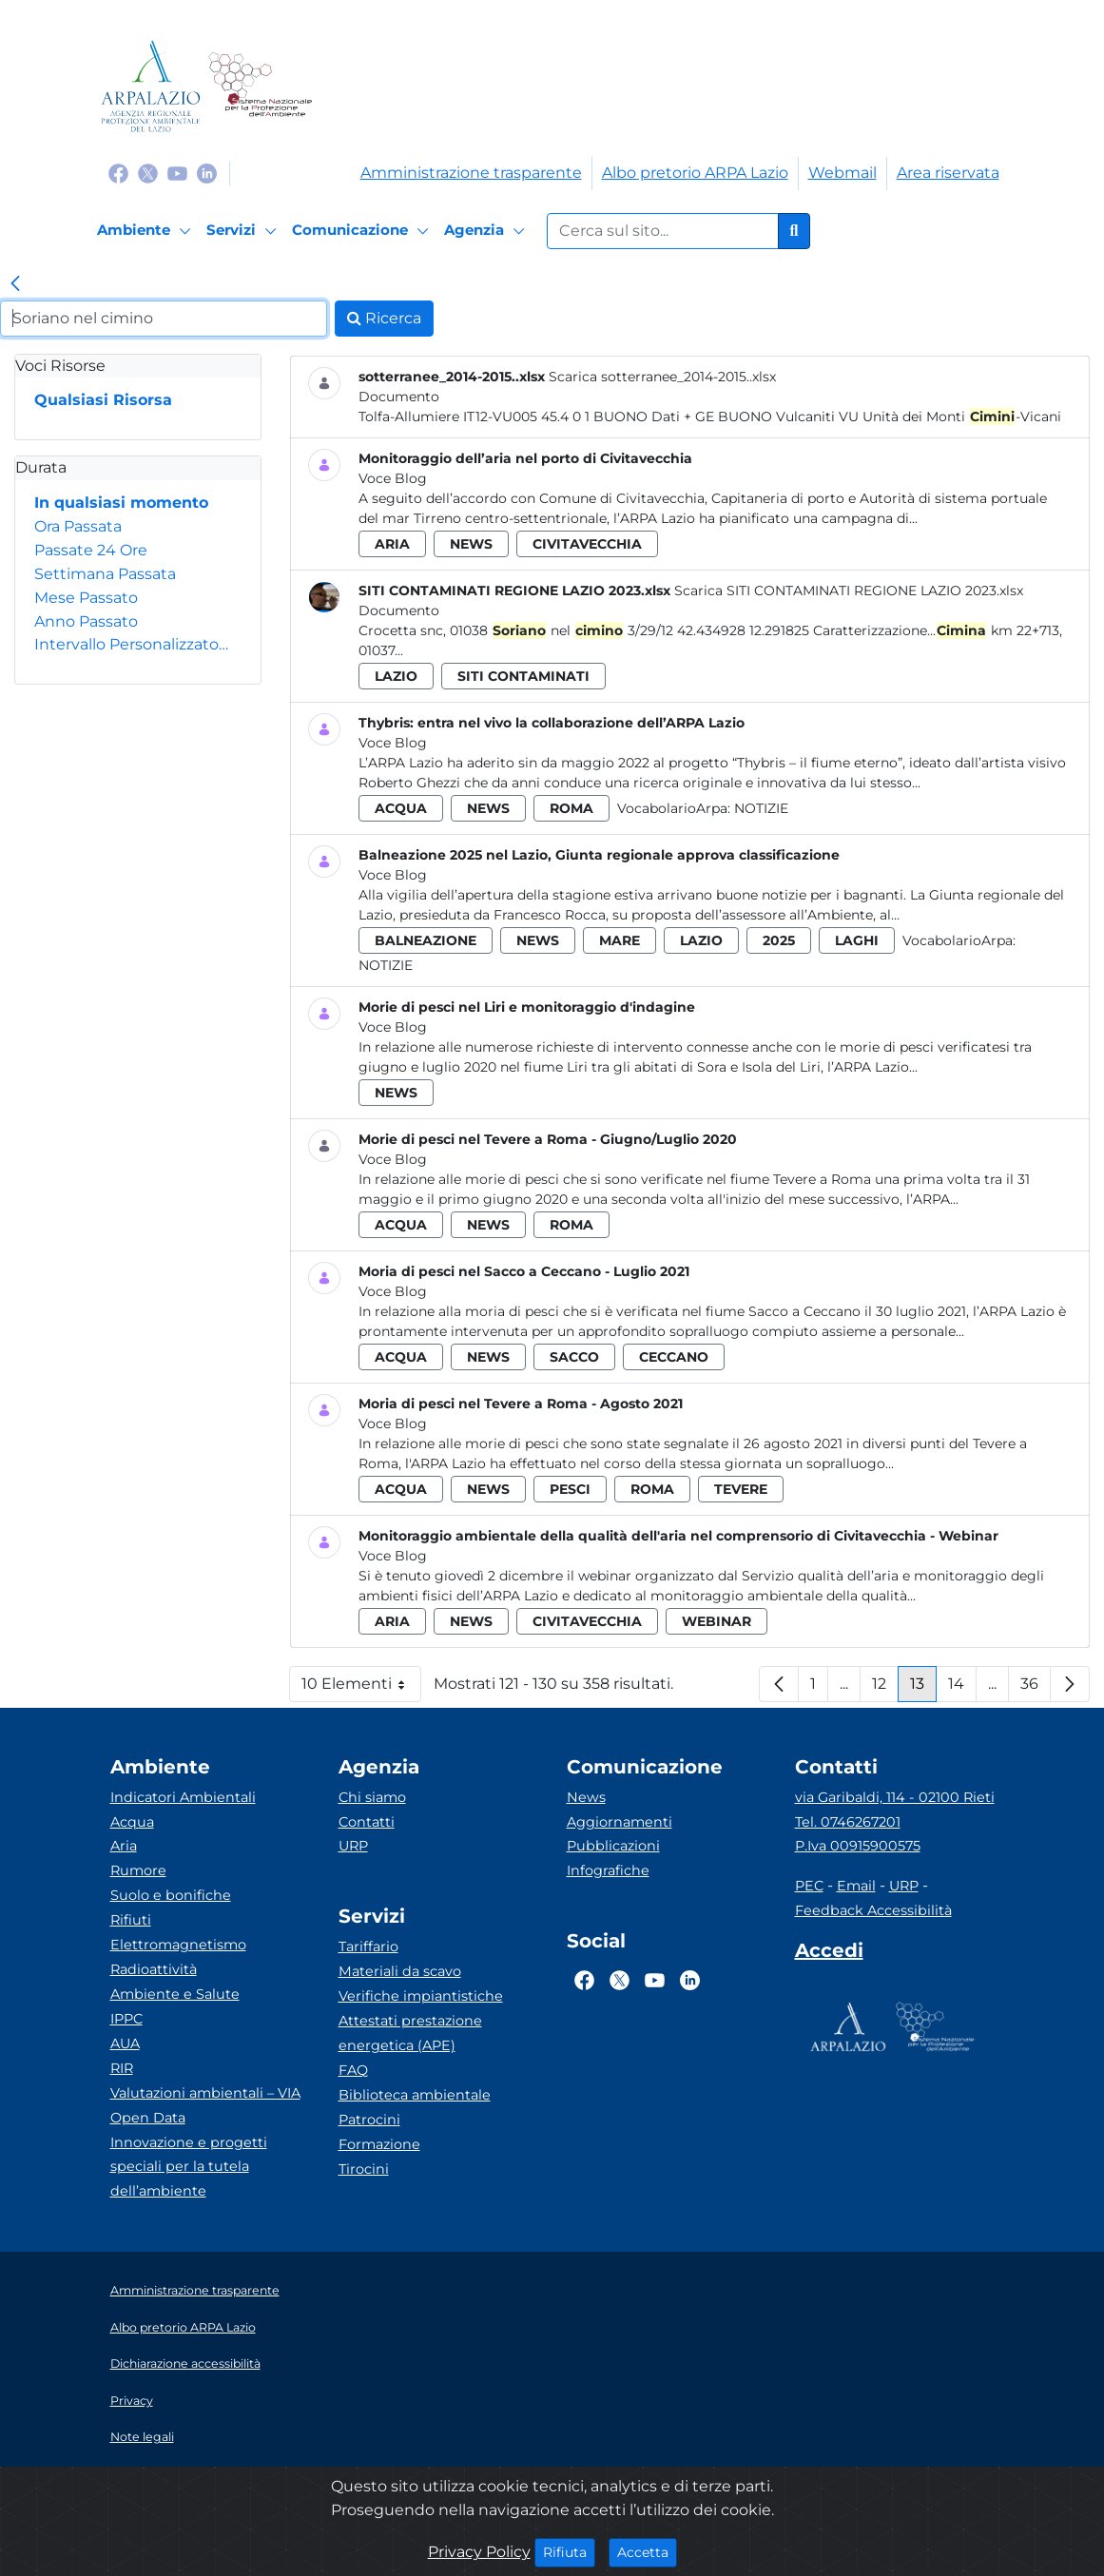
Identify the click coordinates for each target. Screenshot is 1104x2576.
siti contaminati (523, 676)
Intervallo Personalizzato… (131, 644)
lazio (396, 676)
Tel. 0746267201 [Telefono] (848, 1821)
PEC (809, 1885)
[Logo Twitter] (148, 172)
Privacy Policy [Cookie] (479, 2552)
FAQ (353, 2070)
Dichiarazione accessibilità (185, 2363)
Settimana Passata (105, 574)
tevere (740, 1489)
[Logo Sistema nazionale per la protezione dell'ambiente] (260, 86)
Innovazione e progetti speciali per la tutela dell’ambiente (188, 2167)
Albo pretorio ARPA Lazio (695, 173)
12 (885, 1688)
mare (619, 940)
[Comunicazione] (363, 231)
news (471, 543)
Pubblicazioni (613, 1845)
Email (856, 1885)
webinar (716, 1621)
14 (962, 1688)
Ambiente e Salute (175, 1994)
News (586, 1797)
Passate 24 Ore (90, 550)
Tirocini (364, 2169)
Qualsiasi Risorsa (103, 400)
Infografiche (608, 1870)
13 (923, 1688)
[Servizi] (244, 231)
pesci (570, 1489)
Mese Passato (86, 598)
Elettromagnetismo (178, 1944)
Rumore (138, 1870)
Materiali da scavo (400, 1971)
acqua (401, 808)
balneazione (425, 940)
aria (392, 543)
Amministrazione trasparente (471, 173)
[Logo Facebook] (118, 172)
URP (353, 1845)
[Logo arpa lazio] (150, 86)
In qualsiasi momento (121, 503)
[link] (15, 285)
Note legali (142, 2437)
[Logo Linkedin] (207, 172)
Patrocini (369, 2119)
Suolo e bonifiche (170, 1895)
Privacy (131, 2400)
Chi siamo (372, 1797)
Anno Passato (86, 621)
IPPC (126, 2018)
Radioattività (153, 1969)
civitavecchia (587, 543)
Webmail (842, 173)
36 (1035, 1688)
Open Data (147, 2117)
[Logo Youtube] (177, 172)
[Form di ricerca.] (663, 231)
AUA (125, 2043)
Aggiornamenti (619, 1821)
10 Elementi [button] (361, 1688)
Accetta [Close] (647, 2551)
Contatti (367, 1821)
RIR (121, 2068)
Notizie (761, 808)
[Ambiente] (147, 231)
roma (571, 808)
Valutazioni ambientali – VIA (205, 2092)
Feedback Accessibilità (873, 1910)
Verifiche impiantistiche (421, 1996)
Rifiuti (130, 1919)
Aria (123, 1845)
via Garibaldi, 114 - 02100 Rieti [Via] (895, 1797)
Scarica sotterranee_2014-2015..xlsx (662, 376)
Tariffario (368, 1946)
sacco (574, 1356)
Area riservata (948, 173)
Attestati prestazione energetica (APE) (410, 2033)
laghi (857, 940)
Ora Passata (78, 526)
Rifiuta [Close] (569, 2551)
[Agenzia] (487, 231)
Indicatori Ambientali (183, 1797)
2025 (779, 940)
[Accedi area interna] (829, 1954)
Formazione (379, 2144)
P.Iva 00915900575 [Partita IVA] (857, 1845)
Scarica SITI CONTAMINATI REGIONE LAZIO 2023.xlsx (848, 590)
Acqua (132, 1821)
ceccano (673, 1356)
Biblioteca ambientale (415, 2094)
